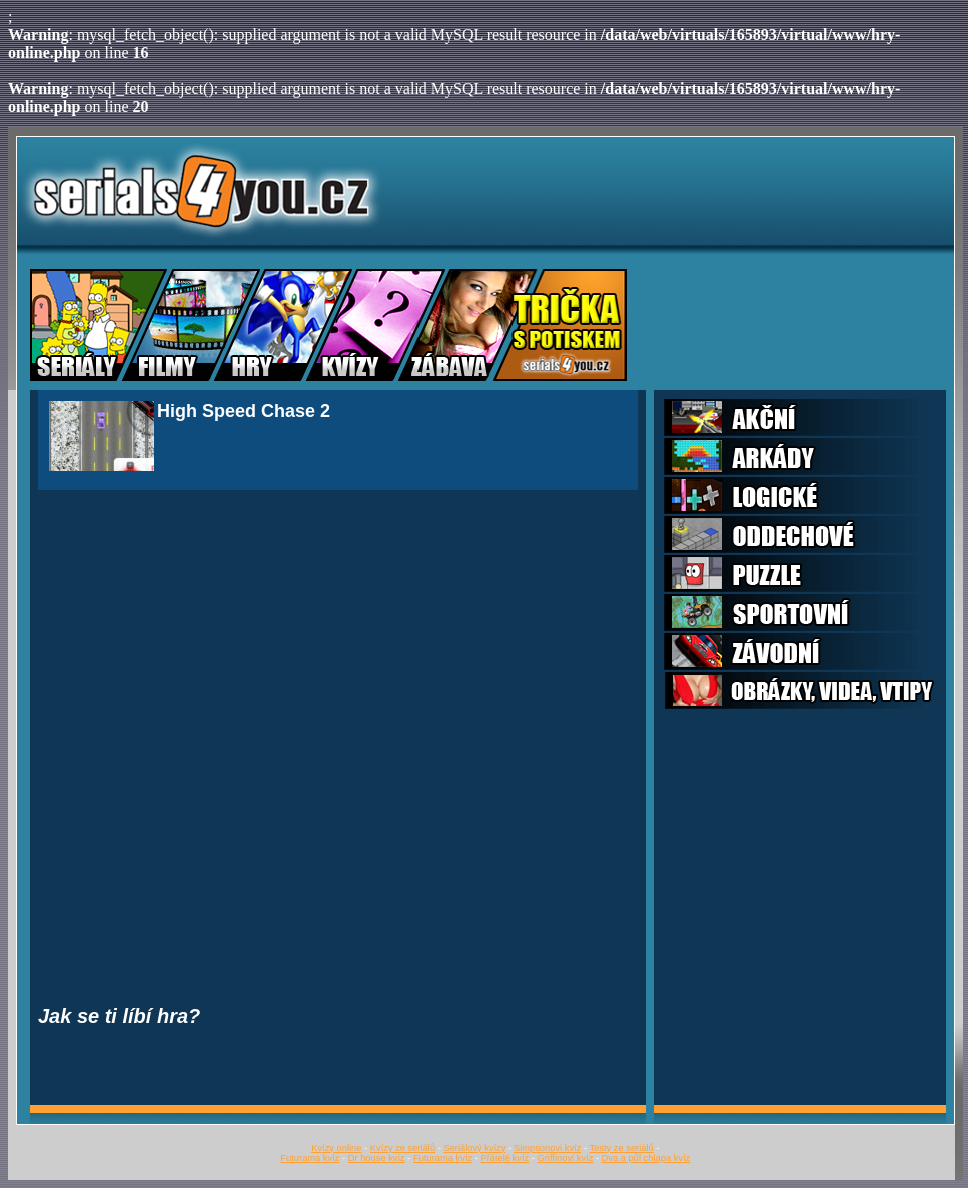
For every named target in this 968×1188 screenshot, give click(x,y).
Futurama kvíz (309, 1158)
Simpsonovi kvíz (547, 1148)
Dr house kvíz (376, 1158)
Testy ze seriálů (621, 1148)
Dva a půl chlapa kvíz (646, 1158)
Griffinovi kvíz (566, 1158)
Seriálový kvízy (474, 1148)
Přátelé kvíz (504, 1158)
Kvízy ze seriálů (402, 1148)
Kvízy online (336, 1148)
